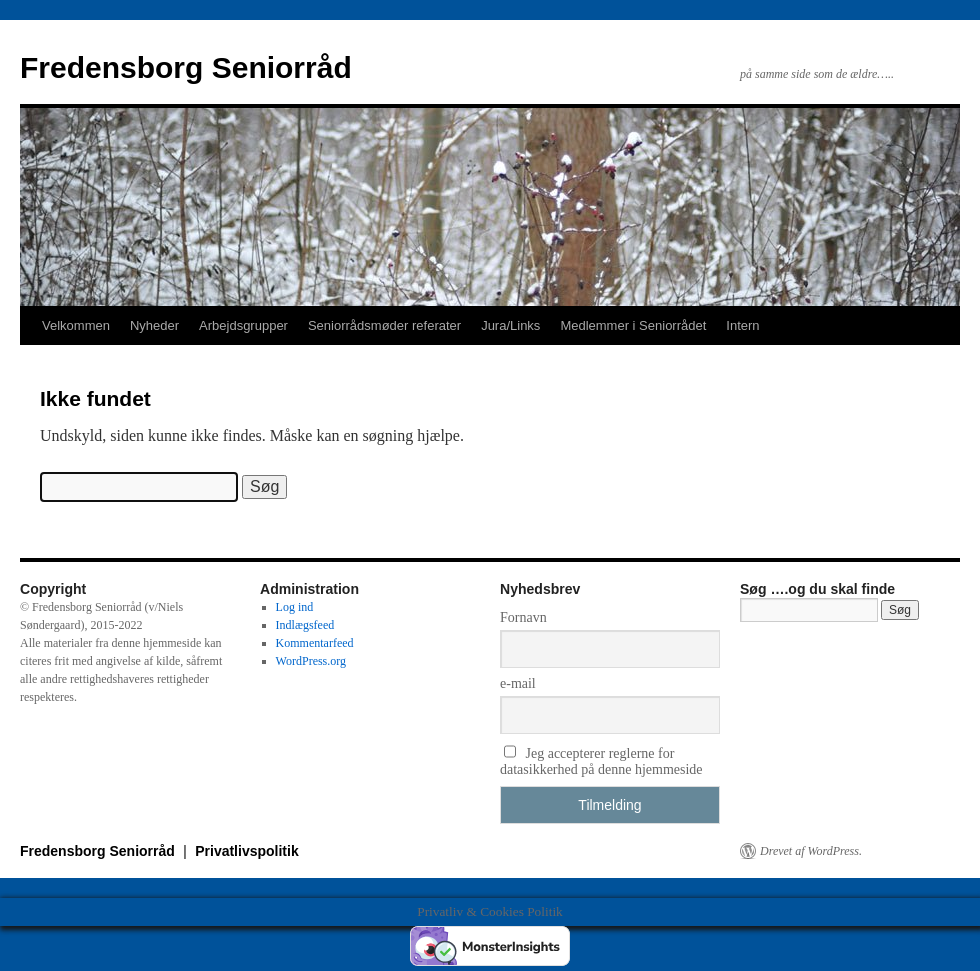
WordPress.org (311, 661)
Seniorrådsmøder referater (384, 325)
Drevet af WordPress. (811, 851)
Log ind (295, 607)
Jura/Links (510, 325)
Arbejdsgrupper (243, 325)
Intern (742, 325)
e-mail (518, 683)
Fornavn (523, 617)
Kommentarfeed (315, 643)
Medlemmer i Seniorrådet (633, 325)
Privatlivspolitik (246, 851)
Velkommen (76, 325)
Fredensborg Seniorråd (186, 67)
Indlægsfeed (305, 625)
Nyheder (154, 325)
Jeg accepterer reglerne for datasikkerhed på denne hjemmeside (601, 761)
